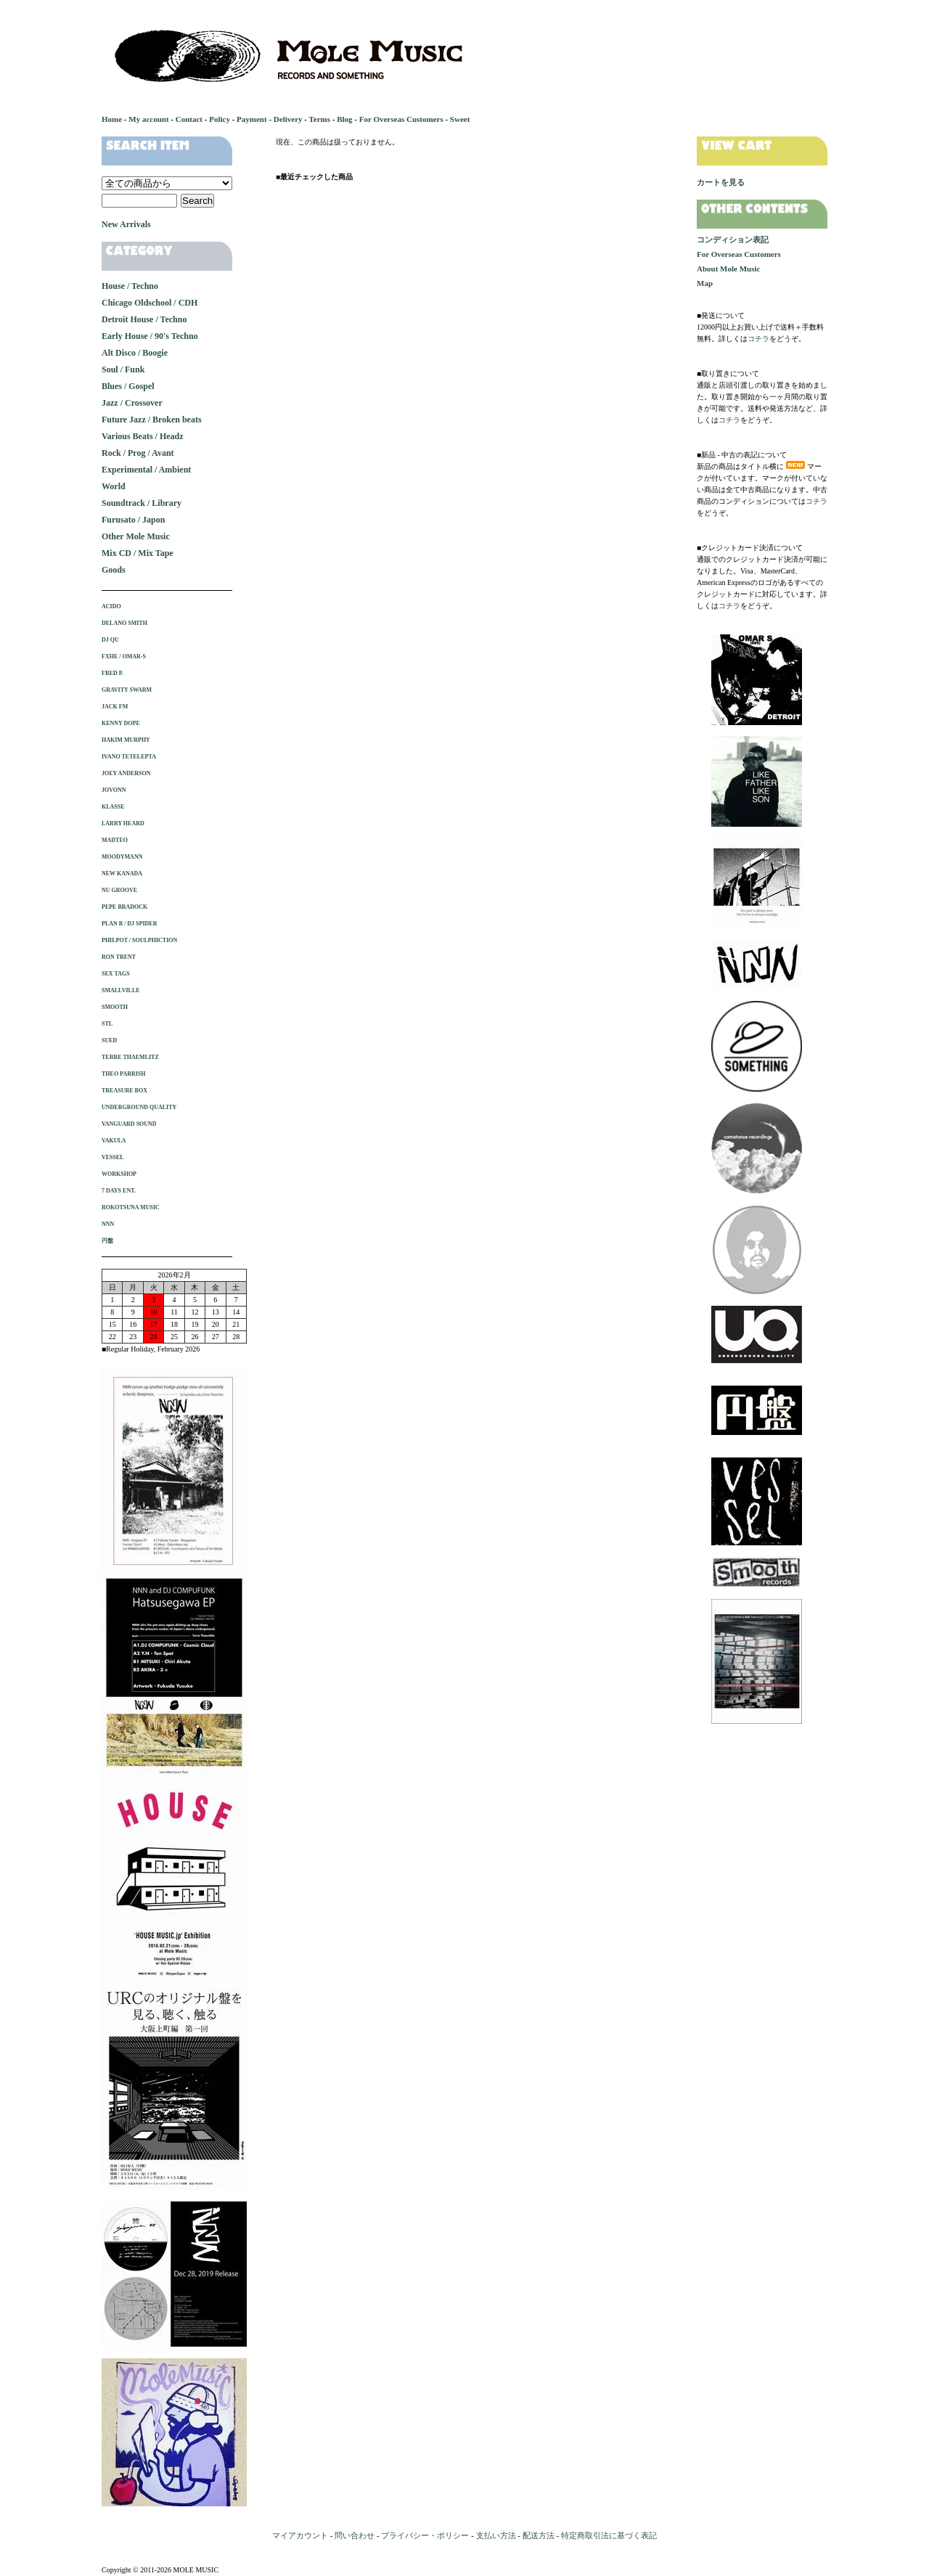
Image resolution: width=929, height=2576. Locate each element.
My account (148, 119)
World (114, 486)
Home (112, 119)
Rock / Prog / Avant (138, 453)
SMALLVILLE (121, 990)
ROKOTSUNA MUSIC (131, 1207)
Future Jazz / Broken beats (152, 419)
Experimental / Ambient (146, 470)
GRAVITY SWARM (127, 690)
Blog (344, 119)
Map (705, 283)
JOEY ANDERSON (126, 773)
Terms (319, 119)
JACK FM (115, 706)
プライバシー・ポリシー (425, 2535)
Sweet (460, 119)
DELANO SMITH (124, 623)
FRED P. (112, 673)
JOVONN (114, 790)
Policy (219, 119)
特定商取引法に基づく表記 (609, 2535)
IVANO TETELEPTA (129, 756)
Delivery (288, 119)
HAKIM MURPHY (126, 740)
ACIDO (111, 606)
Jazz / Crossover (132, 403)
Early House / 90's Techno (150, 336)
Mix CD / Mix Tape (137, 553)
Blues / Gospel (128, 386)
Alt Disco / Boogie (135, 353)
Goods (114, 570)
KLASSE (113, 807)
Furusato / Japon (133, 520)
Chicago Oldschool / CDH (149, 303)
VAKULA (114, 1140)
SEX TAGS (116, 973)
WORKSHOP (119, 1174)
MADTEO (115, 840)
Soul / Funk (123, 369)
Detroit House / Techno (144, 319)
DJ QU (110, 640)
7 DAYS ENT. (119, 1190)
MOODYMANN (122, 857)
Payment (252, 119)
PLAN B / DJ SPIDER (129, 923)
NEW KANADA (122, 873)
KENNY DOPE (121, 723)
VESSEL (113, 1157)
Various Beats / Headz (143, 436)
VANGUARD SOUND (129, 1124)
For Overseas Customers (401, 119)
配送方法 (538, 2535)
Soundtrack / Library (141, 503)
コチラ (758, 339)
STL (107, 1024)
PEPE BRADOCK (124, 907)
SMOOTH (115, 1007)
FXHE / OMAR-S (124, 656)
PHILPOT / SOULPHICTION (139, 940)
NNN (108, 1224)
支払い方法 (496, 2535)
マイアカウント (300, 2535)
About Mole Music (728, 268)
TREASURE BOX (124, 1090)
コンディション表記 (733, 239)
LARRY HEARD (123, 823)
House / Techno (130, 286)
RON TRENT (119, 957)
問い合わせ (355, 2535)
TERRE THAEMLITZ (130, 1057)
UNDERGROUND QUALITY (139, 1107)
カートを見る (721, 182)
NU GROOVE (119, 890)
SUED (109, 1040)
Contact (189, 119)
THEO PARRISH (124, 1074)
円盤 (107, 1241)
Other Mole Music (136, 536)
